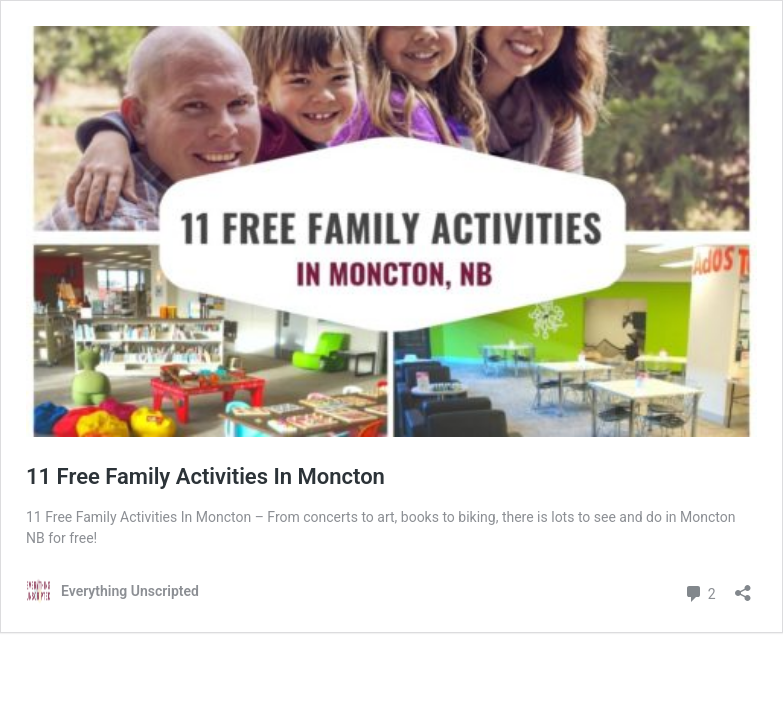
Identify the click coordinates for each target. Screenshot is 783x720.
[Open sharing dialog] (743, 586)
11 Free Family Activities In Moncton (205, 476)
